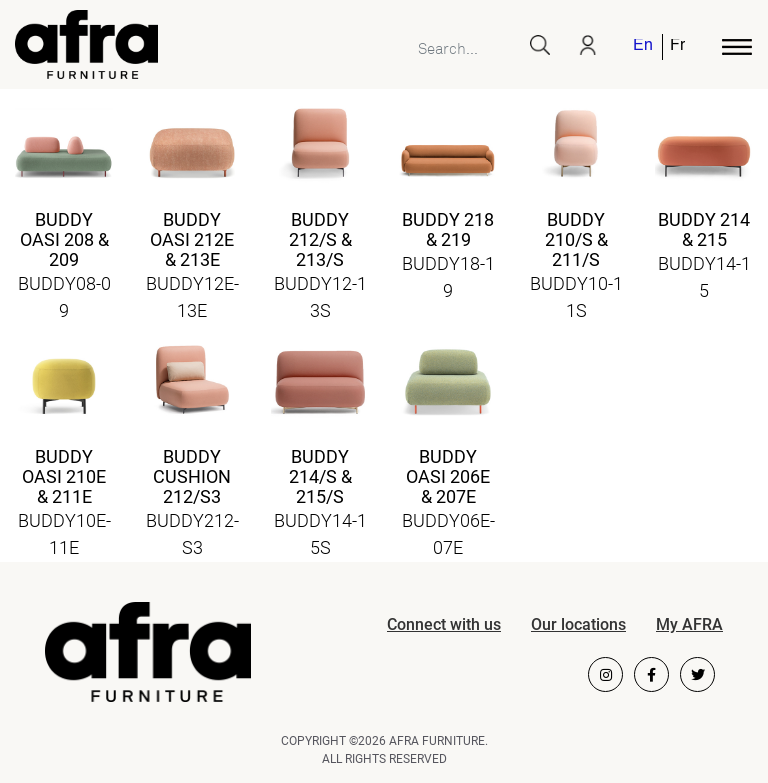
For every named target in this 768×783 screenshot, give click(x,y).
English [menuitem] (642, 46)
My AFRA (689, 624)
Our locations (578, 624)
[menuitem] (644, 47)
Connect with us (444, 624)
